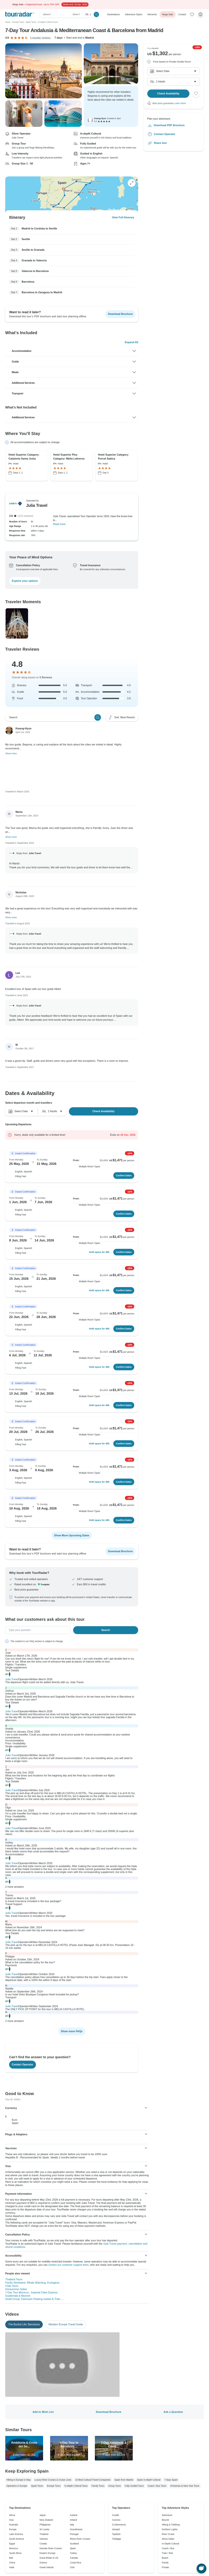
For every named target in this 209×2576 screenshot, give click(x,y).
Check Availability (125, 1109)
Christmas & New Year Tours (184, 2484)
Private (165, 2565)
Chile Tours (11, 2284)
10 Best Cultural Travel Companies (93, 2478)
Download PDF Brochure (169, 125)
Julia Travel (11, 1677)
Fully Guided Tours (134, 2484)
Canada (74, 2556)
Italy (72, 2522)
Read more (59, 524)
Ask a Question (167, 2409)
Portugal (74, 2532)
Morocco (13, 2546)
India (11, 2565)
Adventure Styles (133, 14)
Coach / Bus (168, 2546)
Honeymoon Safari (16, 2287)
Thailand (44, 2532)
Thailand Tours (13, 2277)
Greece (43, 2560)
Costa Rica (75, 2560)
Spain (73, 2546)
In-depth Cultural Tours (76, 2484)
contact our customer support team (68, 2262)
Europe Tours (54, 2484)
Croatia (43, 2541)
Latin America (16, 2532)
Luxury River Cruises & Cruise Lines (53, 2478)
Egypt (12, 2541)
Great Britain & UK (49, 2556)
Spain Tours (37, 2484)
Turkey (73, 2551)
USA (72, 2565)
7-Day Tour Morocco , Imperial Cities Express (31, 2290)
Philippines (45, 2522)
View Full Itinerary (123, 217)
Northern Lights (169, 2527)
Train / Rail (167, 2551)
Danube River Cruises (51, 2546)
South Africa (15, 2551)
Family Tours (97, 2484)
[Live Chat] (201, 2568)
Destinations (113, 14)
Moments (152, 14)
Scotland (74, 2541)
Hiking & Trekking (171, 2522)
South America (16, 2537)
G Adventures (119, 2522)
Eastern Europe (47, 2551)
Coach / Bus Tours (157, 2484)
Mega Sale (167, 14)
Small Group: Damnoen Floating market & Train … (34, 2297)
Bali (11, 2556)
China (12, 2560)
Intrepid (116, 2527)
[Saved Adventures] (192, 14)
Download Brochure (108, 2409)
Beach (165, 2556)
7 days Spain (171, 2478)
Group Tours (114, 2484)
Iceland (73, 2513)
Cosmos (116, 2518)
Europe (12, 2527)
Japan (43, 2513)
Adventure (167, 2513)
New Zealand (46, 2518)
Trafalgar (116, 2537)
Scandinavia (76, 2527)
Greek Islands (47, 2565)
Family (165, 2560)
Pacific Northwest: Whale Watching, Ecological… (33, 2280)
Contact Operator (164, 134)
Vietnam (44, 2537)
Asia (11, 2518)
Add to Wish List (49, 2409)
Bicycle (165, 2518)
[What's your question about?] (58, 1628)
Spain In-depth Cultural (148, 2478)
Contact (182, 14)
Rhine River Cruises (80, 2537)
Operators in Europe (17, 2484)
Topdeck (116, 2532)
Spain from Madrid (123, 2478)
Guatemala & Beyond (17, 2293)
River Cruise (168, 2532)
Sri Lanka (44, 2527)
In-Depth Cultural (170, 2541)
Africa (12, 2513)
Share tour (160, 143)
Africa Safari (168, 2537)
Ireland (73, 2518)
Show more (11, 751)
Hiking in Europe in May (19, 2478)
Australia (13, 2522)
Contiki (115, 2513)
